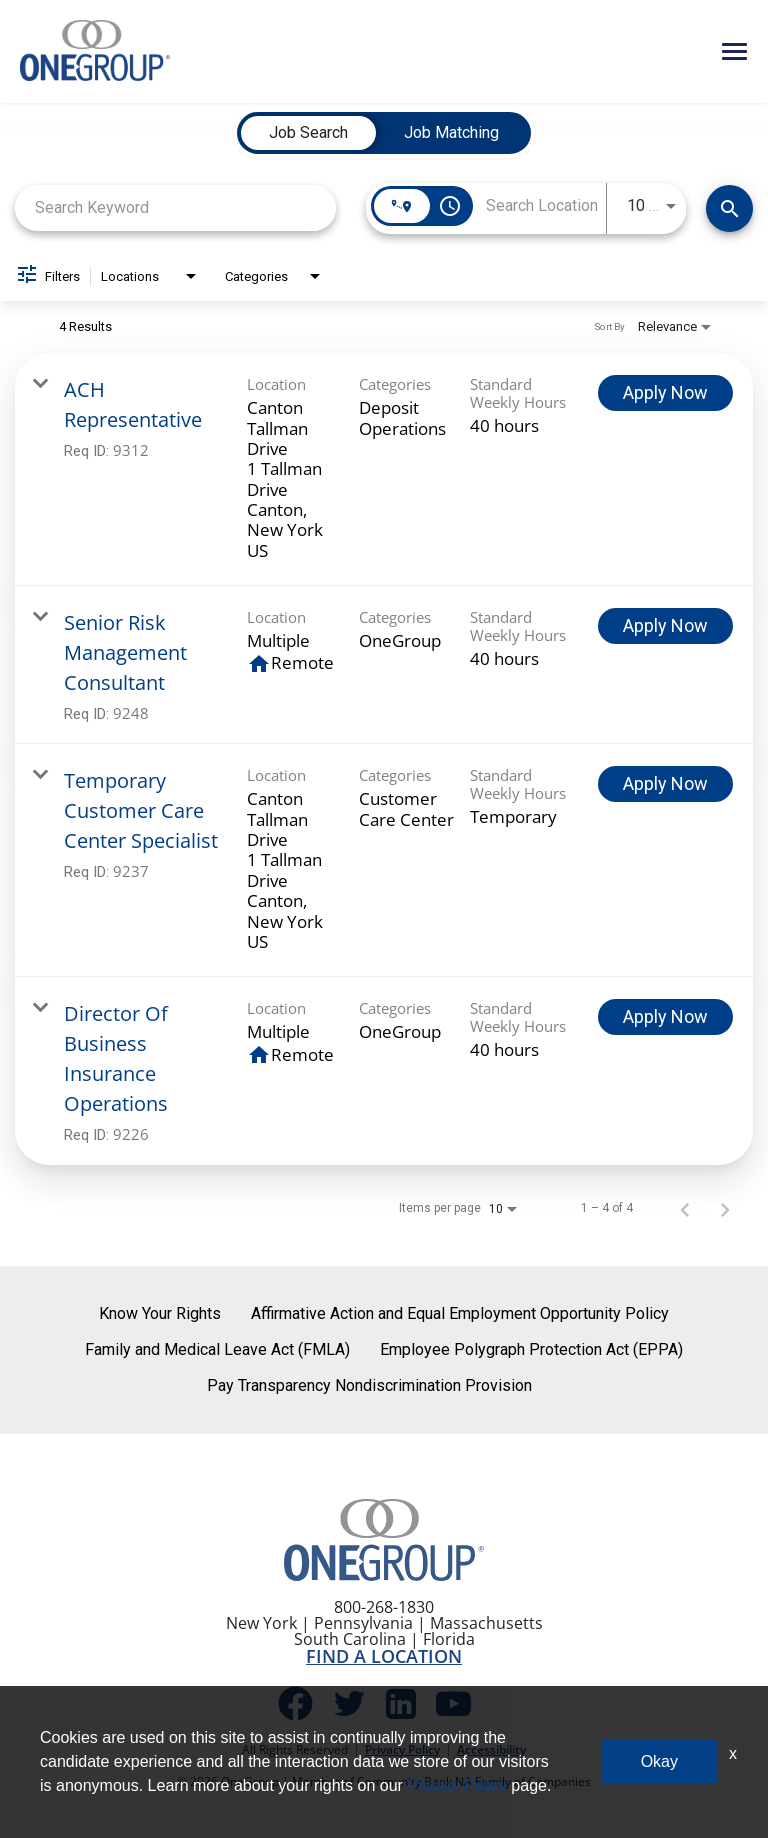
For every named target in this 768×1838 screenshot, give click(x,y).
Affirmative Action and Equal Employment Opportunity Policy (460, 1313)
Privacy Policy (402, 1749)
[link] (384, 469)
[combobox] (175, 207)
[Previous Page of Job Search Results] (685, 1208)
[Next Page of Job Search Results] (725, 1208)
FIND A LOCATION (384, 1656)
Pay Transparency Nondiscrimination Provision (369, 1385)
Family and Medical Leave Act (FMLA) (217, 1349)
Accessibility (491, 1749)
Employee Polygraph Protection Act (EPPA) (531, 1349)
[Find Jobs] (729, 208)
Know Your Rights (160, 1313)
